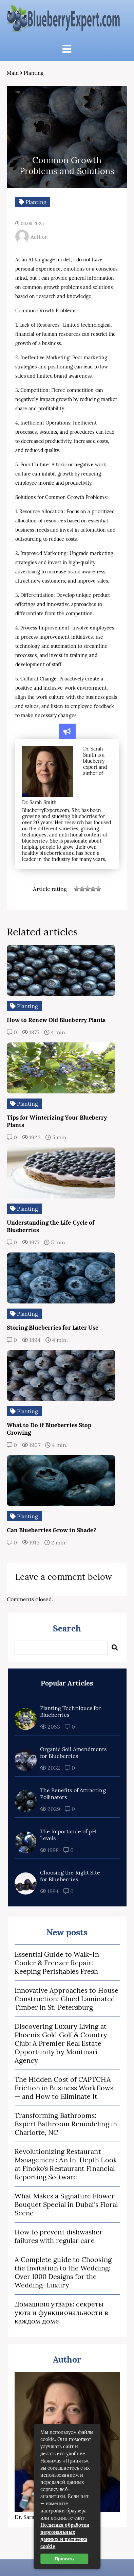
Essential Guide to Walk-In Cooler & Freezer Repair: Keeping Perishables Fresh (57, 1962)
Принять (64, 2558)
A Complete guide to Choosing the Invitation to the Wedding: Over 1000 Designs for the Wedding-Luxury (63, 2272)
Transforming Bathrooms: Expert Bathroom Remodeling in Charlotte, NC (66, 2124)
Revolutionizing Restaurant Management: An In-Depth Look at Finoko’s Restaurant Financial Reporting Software (66, 2164)
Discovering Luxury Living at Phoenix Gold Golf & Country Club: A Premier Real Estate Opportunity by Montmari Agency (61, 2043)
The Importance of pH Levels (68, 1835)
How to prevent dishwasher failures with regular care (59, 2236)
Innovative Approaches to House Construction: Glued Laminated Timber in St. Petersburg (66, 1998)
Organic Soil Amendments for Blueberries (73, 1752)
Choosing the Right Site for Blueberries (70, 1876)
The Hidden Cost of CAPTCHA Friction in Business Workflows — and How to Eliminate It (64, 2087)
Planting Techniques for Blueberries (70, 1711)
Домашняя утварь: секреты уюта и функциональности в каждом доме (61, 2312)
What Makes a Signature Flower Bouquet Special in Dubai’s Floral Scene (66, 2204)
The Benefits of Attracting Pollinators (73, 1793)
